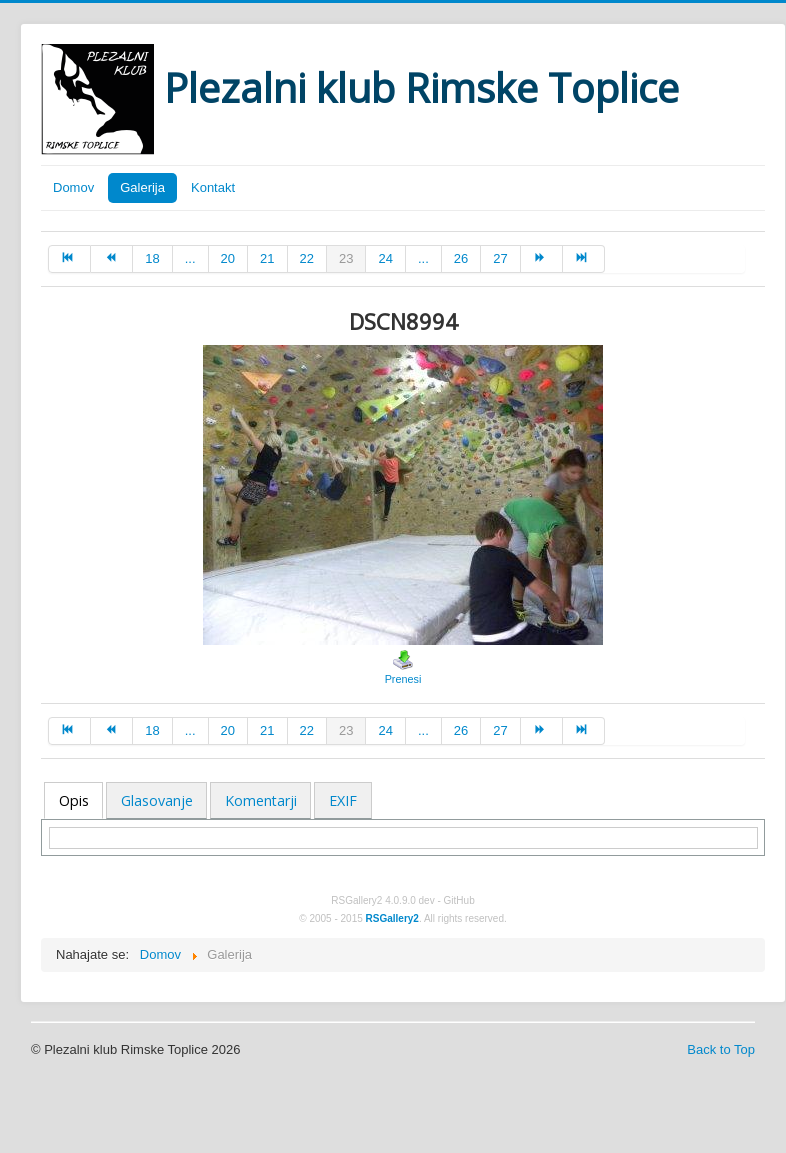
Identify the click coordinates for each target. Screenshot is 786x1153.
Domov (73, 187)
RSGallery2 (392, 918)
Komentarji (261, 800)
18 (152, 258)
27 (500, 258)
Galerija (142, 187)
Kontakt (213, 187)
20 (228, 258)
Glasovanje (157, 800)
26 (461, 258)
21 (267, 258)
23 (346, 258)
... (190, 258)
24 (385, 258)
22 (307, 258)
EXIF (343, 800)
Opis (74, 800)
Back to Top (721, 1049)
